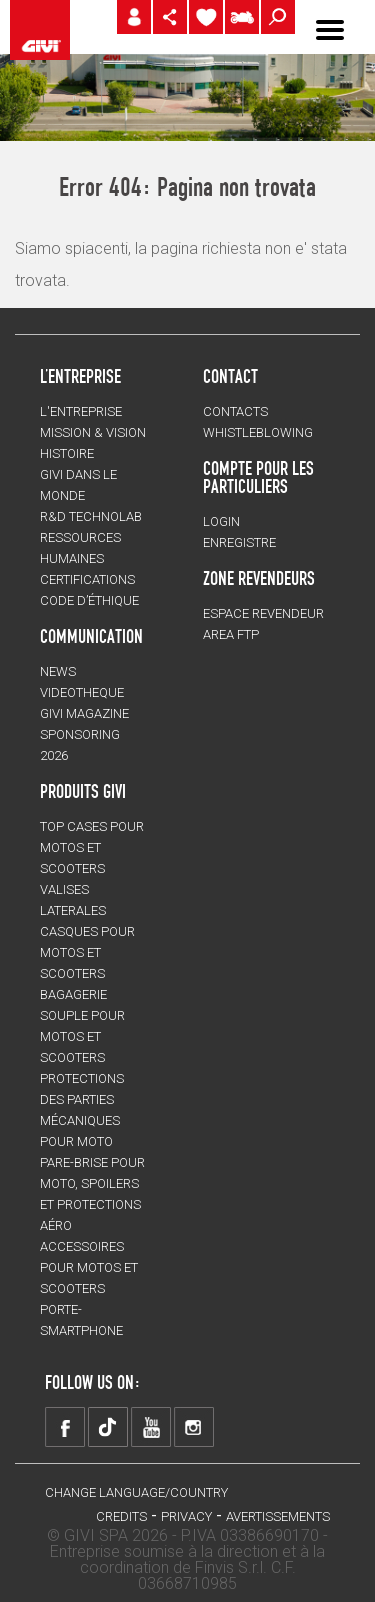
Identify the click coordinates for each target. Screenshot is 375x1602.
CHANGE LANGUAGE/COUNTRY (136, 1492)
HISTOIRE (67, 453)
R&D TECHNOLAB (91, 516)
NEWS (58, 671)
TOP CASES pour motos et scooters (92, 847)
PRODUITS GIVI (83, 791)
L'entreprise (81, 411)
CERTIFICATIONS (87, 579)
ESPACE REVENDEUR (263, 613)
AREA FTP (231, 634)
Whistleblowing (258, 432)
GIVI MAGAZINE (84, 713)
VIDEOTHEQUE (82, 692)
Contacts (235, 411)
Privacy (186, 1516)
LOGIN (221, 521)
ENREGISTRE (239, 542)
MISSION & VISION (93, 432)
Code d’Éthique (89, 600)
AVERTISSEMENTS (278, 1516)
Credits (121, 1516)
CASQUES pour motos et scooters (87, 952)
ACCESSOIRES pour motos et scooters (89, 1267)
